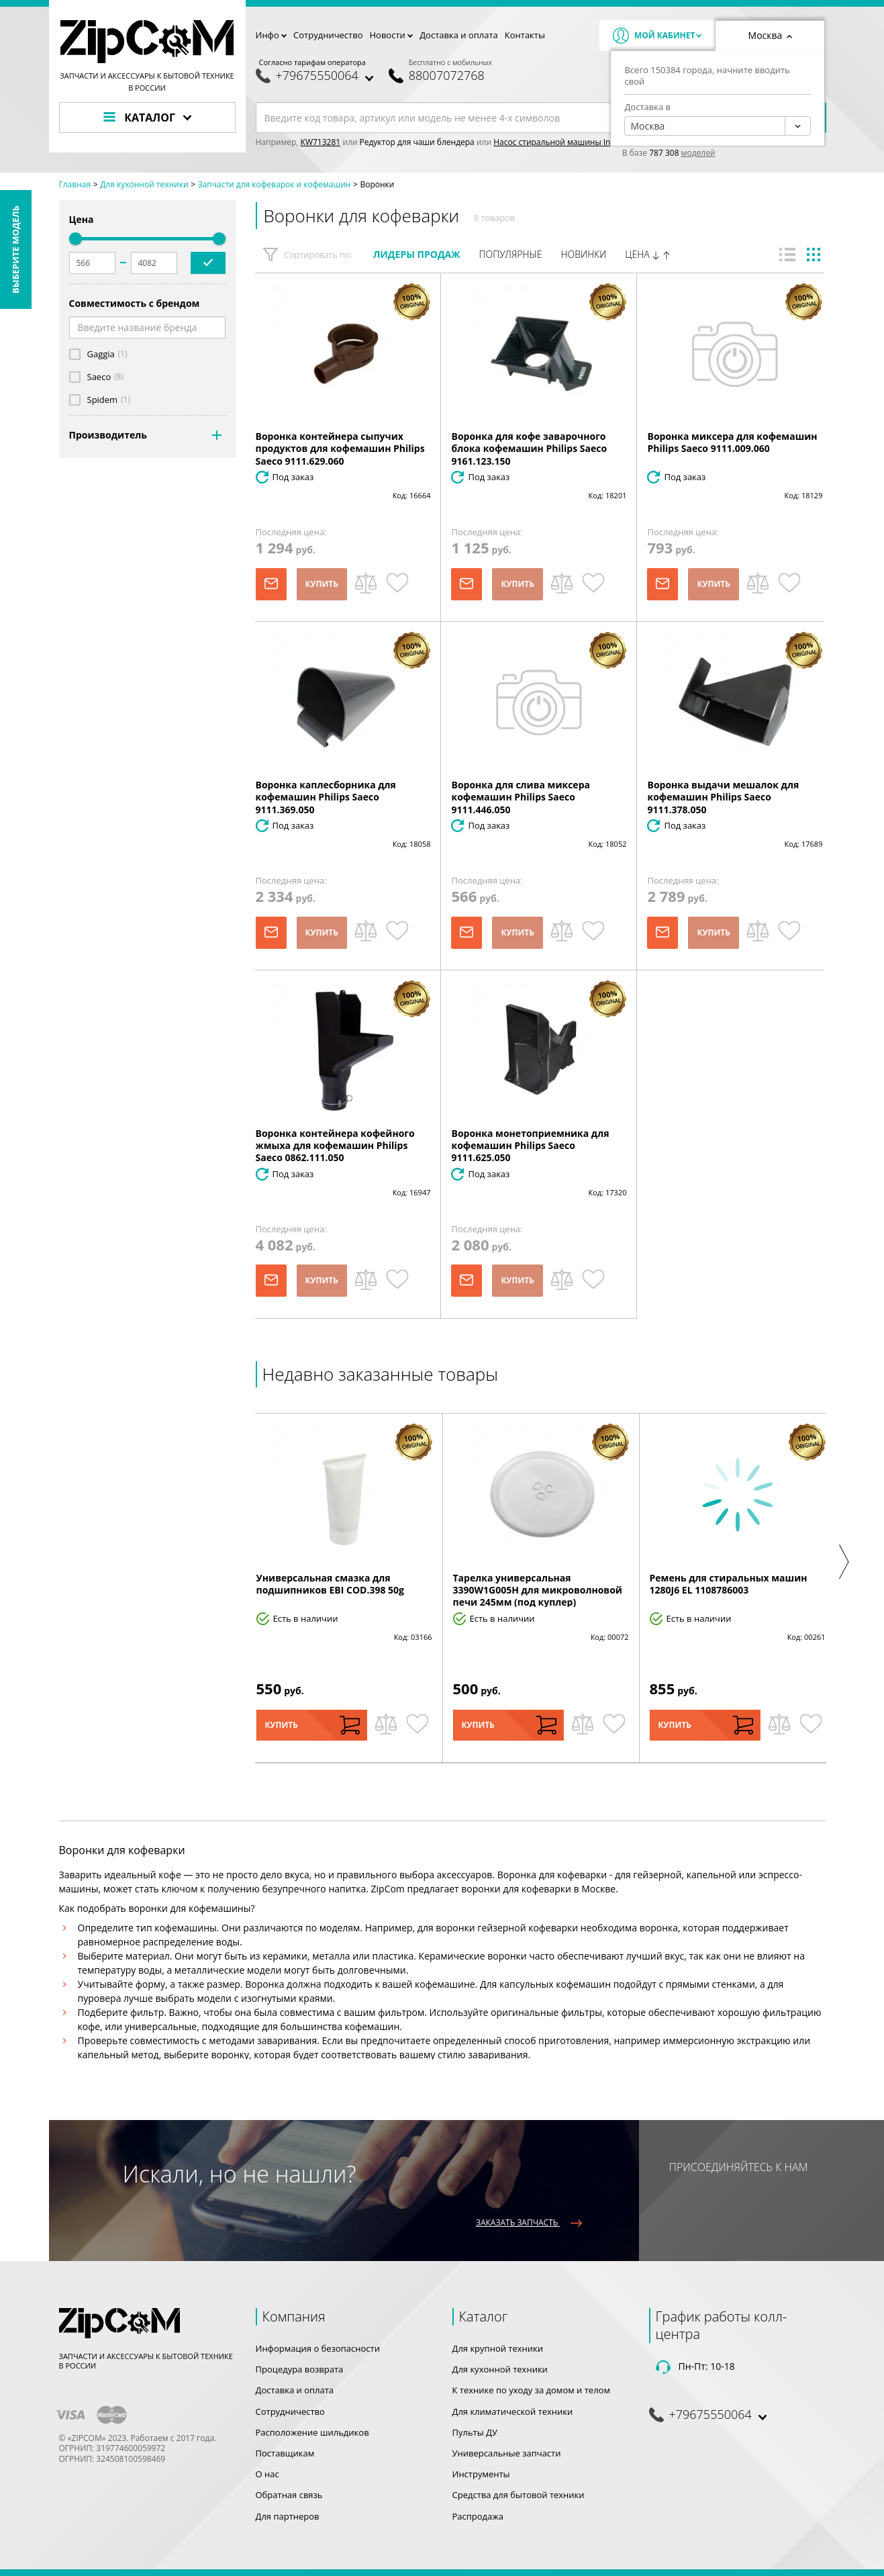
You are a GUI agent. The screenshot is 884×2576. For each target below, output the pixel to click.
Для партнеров (288, 2516)
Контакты (525, 35)
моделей (698, 152)
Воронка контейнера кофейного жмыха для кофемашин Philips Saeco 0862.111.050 (335, 1145)
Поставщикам (285, 2453)
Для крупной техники (498, 2348)
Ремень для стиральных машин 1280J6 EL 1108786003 (728, 1583)
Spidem (102, 400)
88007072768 (447, 75)
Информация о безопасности (318, 2348)
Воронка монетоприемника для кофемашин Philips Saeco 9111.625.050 (530, 1145)
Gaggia (101, 354)
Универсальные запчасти (506, 2453)
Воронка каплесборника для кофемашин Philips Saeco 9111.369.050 (326, 796)
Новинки (584, 254)
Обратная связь (289, 2495)
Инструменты (481, 2474)
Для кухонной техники (500, 2369)
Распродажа (478, 2516)
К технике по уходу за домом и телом (531, 2390)
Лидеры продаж (416, 254)
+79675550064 (317, 75)
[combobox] (717, 126)
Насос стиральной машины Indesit (560, 142)
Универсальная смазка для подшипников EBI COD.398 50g (330, 1583)
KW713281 (321, 142)
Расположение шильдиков (312, 2432)
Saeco (99, 377)
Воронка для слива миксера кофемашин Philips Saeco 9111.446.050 (520, 796)
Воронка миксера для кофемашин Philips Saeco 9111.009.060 (732, 442)
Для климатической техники (512, 2411)
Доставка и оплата (459, 35)
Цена (648, 254)
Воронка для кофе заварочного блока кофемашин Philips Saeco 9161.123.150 (529, 448)
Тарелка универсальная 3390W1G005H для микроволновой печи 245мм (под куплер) (537, 1589)
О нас (267, 2474)
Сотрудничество (327, 35)
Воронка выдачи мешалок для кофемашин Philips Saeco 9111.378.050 (723, 796)
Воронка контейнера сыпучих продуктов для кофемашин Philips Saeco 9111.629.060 (340, 448)
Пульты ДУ (475, 2432)
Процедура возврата (300, 2369)
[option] (344, 1588)
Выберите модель (15, 249)
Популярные (510, 254)
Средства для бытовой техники (518, 2495)
